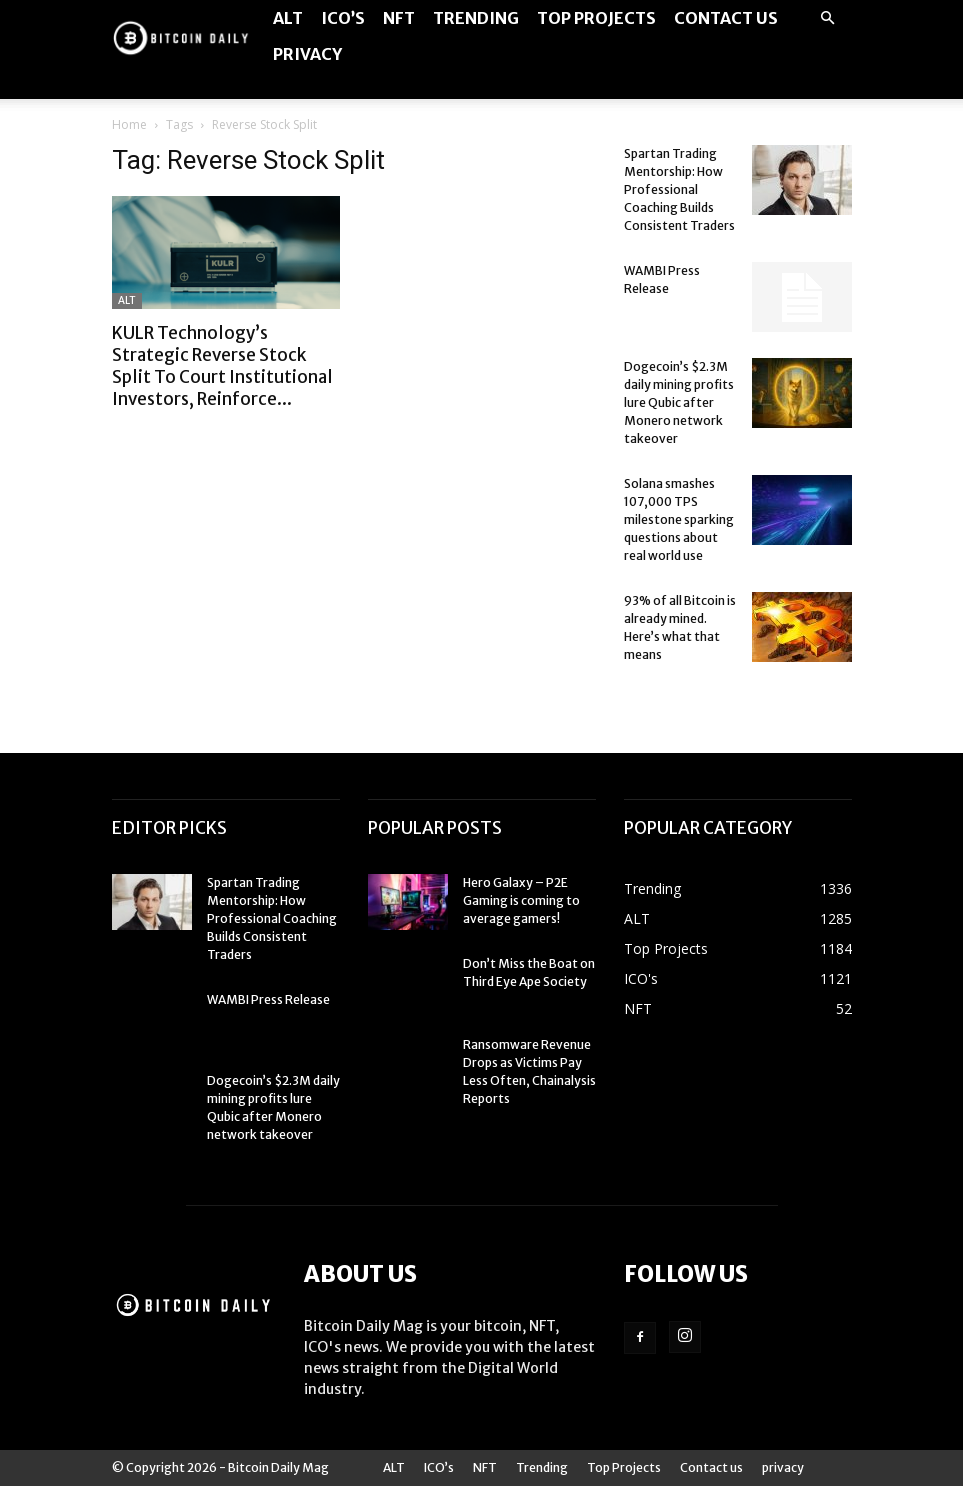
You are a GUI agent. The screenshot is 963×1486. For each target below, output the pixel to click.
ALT (288, 18)
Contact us (726, 18)
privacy (307, 54)
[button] (828, 18)
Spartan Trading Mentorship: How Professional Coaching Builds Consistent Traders (679, 189)
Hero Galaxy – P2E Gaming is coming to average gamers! (521, 900)
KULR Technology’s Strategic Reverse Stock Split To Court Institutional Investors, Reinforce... (222, 366)
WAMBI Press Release (268, 999)
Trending (476, 18)
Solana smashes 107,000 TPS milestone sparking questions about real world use (679, 519)
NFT (399, 18)
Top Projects (596, 18)
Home (129, 124)
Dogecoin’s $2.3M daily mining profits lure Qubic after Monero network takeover (679, 402)
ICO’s (343, 18)
